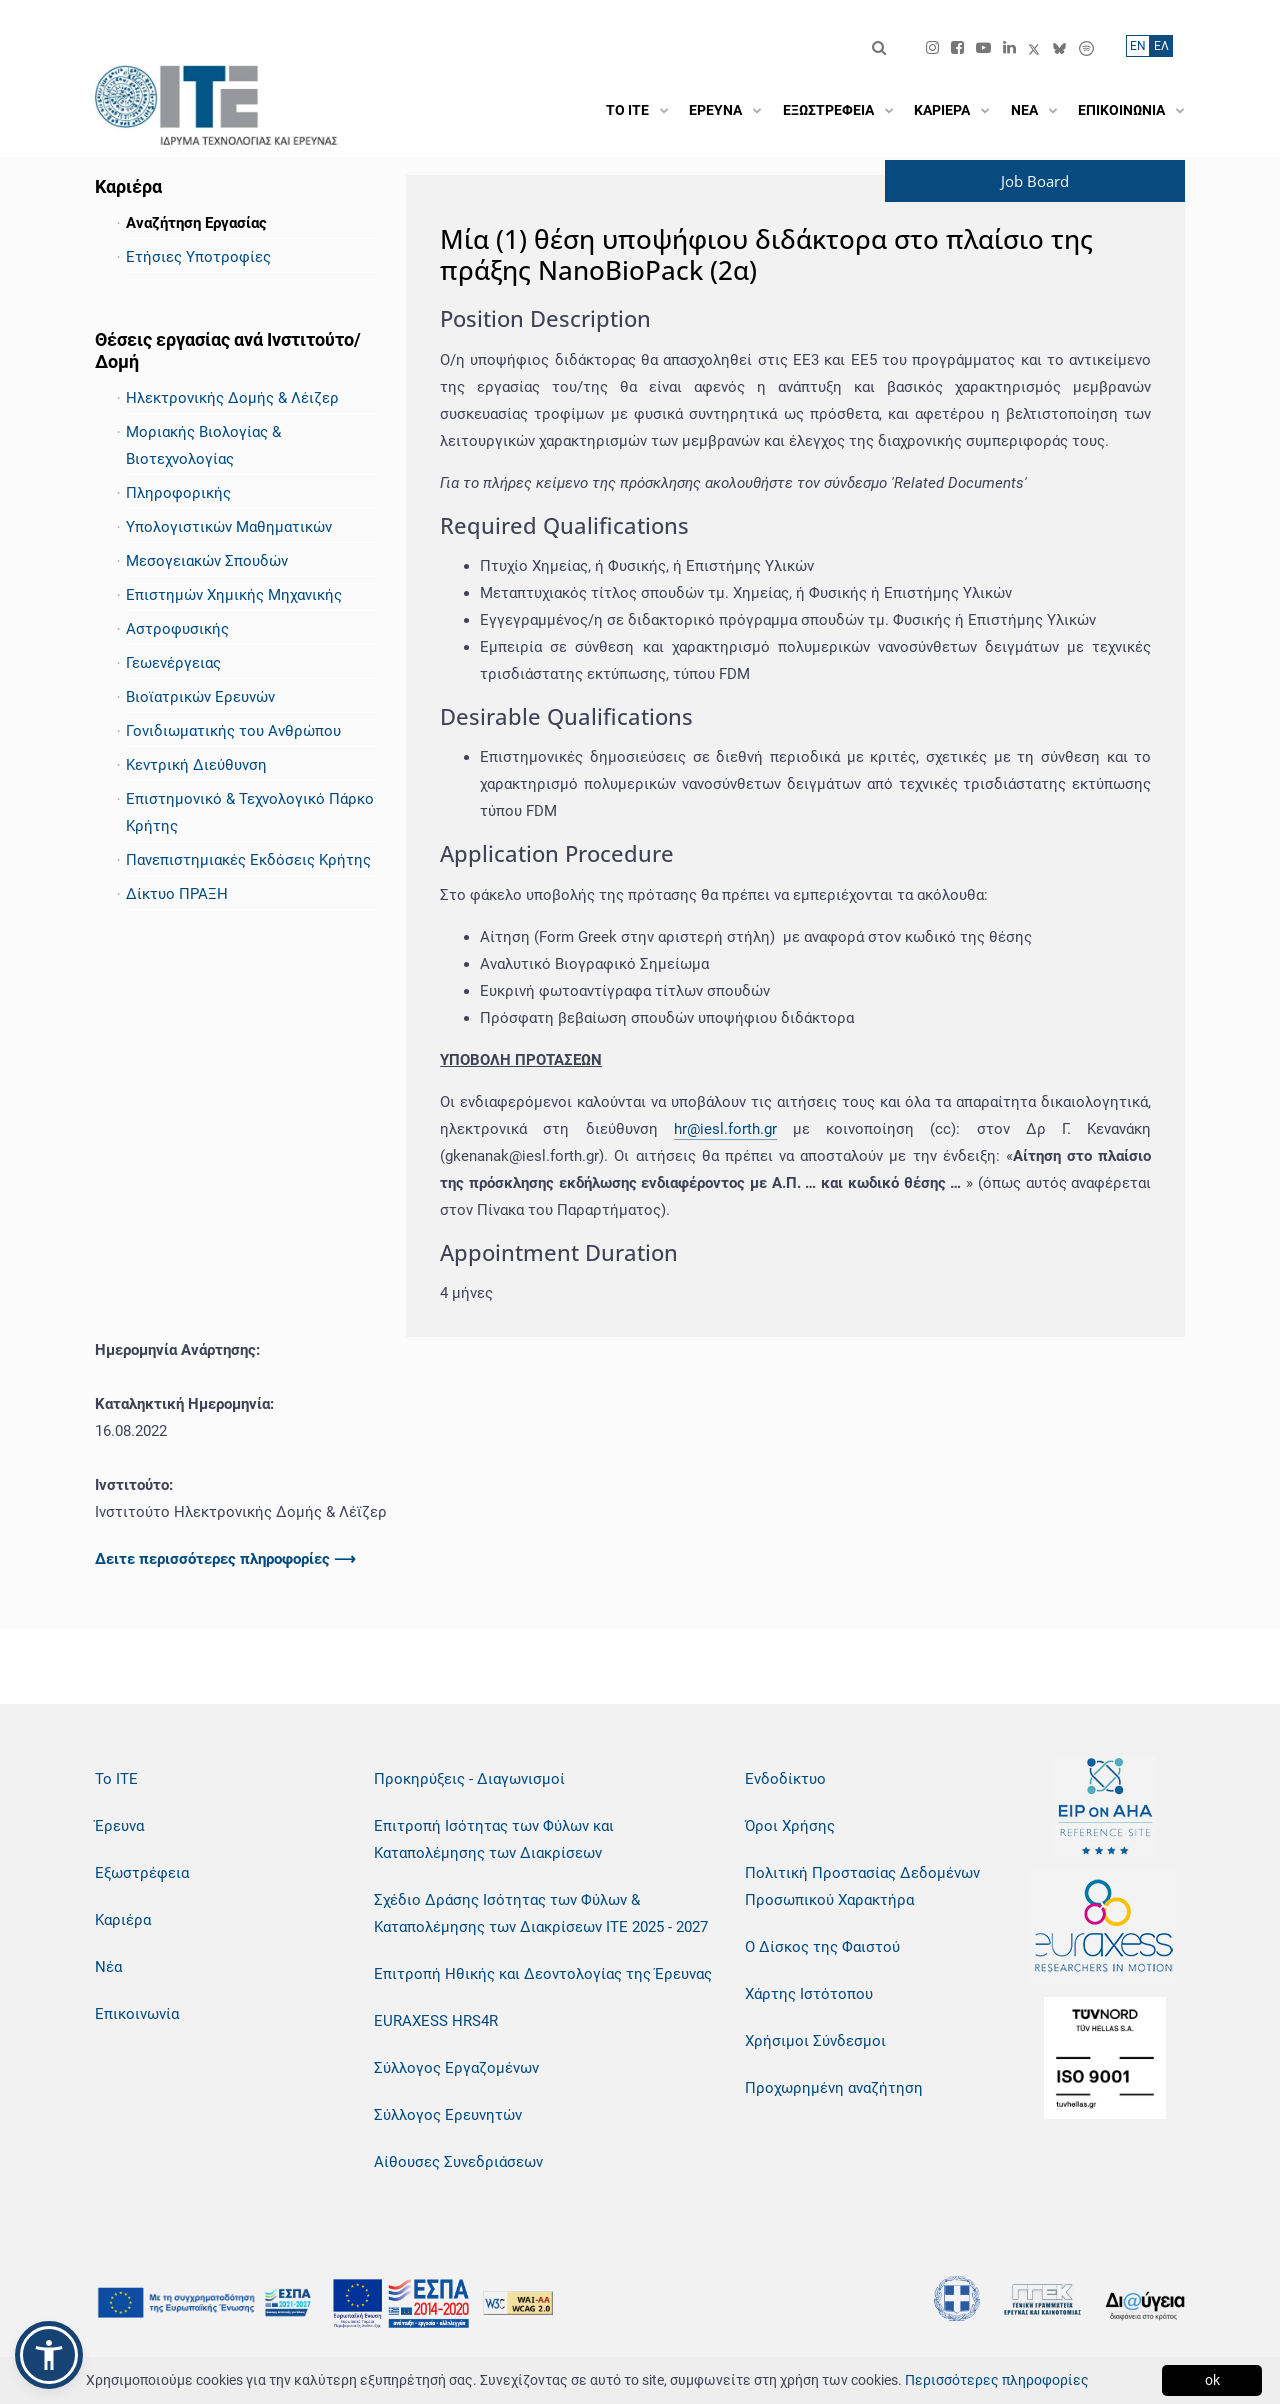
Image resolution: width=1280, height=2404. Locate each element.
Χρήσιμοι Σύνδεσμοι (815, 2041)
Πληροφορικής (178, 493)
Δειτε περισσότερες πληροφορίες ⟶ (225, 1559)
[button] (49, 2355)
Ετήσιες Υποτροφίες (198, 257)
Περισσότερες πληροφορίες (997, 2380)
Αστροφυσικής (177, 629)
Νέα (108, 1967)
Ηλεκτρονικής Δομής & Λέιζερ (232, 398)
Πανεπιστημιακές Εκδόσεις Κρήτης (248, 860)
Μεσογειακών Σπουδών (207, 561)
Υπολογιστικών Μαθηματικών (229, 527)
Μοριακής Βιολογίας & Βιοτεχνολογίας (203, 445)
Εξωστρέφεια (142, 1873)
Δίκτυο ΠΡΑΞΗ (177, 894)
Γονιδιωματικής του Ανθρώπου (233, 731)
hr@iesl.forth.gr (725, 1129)
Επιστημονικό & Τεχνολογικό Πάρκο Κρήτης (250, 812)
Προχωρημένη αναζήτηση (834, 2088)
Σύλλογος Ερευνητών (448, 2115)
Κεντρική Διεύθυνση (196, 765)
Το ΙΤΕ (116, 1779)
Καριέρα (123, 1920)
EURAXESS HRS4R (436, 2021)
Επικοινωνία (137, 2014)
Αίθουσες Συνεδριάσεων (458, 2162)
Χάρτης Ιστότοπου (809, 1994)
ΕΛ (1161, 46)
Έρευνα (119, 1826)
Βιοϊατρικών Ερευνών (200, 697)
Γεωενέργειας (173, 663)
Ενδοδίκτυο (785, 1779)
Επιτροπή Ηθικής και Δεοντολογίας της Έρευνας (543, 1974)
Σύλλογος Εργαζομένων (456, 2068)
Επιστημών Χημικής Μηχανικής (234, 595)
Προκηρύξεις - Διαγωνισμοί (469, 1779)
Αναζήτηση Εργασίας (196, 223)
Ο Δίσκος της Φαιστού (822, 1947)
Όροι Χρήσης (790, 1826)
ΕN (1138, 46)
